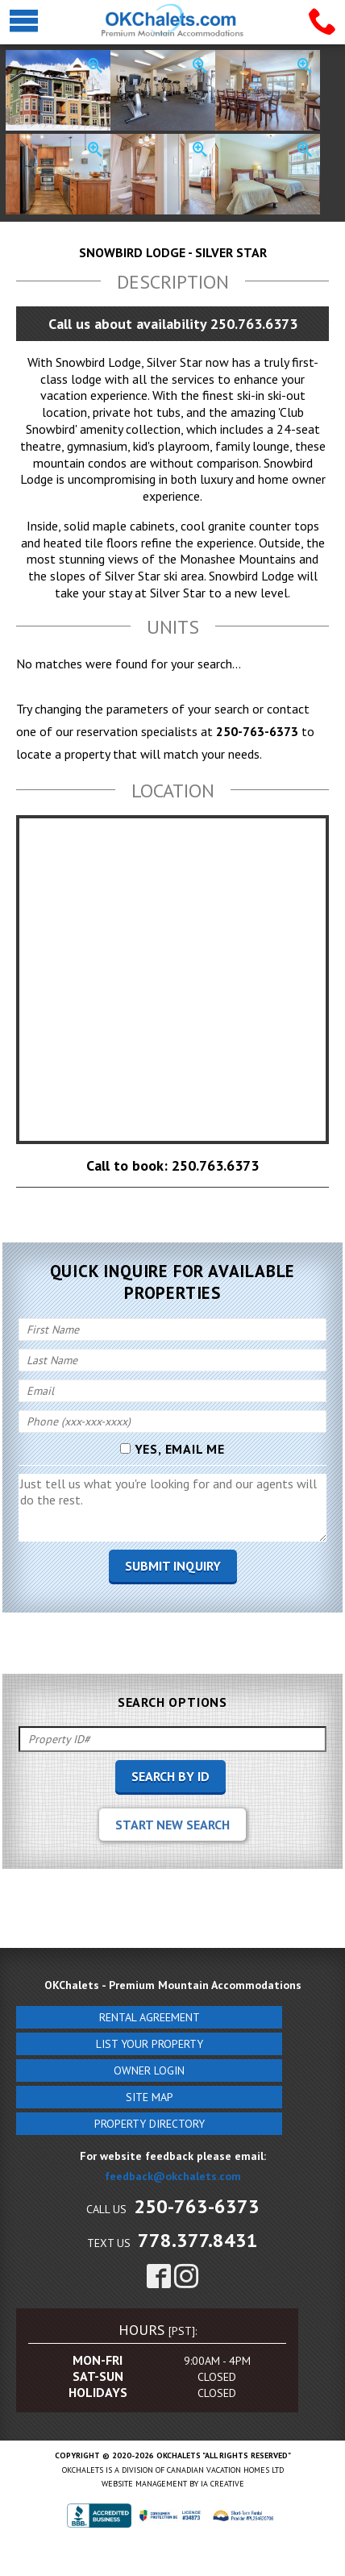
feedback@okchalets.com (173, 2176)
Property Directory (149, 2123)
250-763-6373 (197, 2206)
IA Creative (222, 2483)
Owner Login (149, 2070)
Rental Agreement (149, 2017)
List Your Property (149, 2044)
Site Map (149, 2097)
